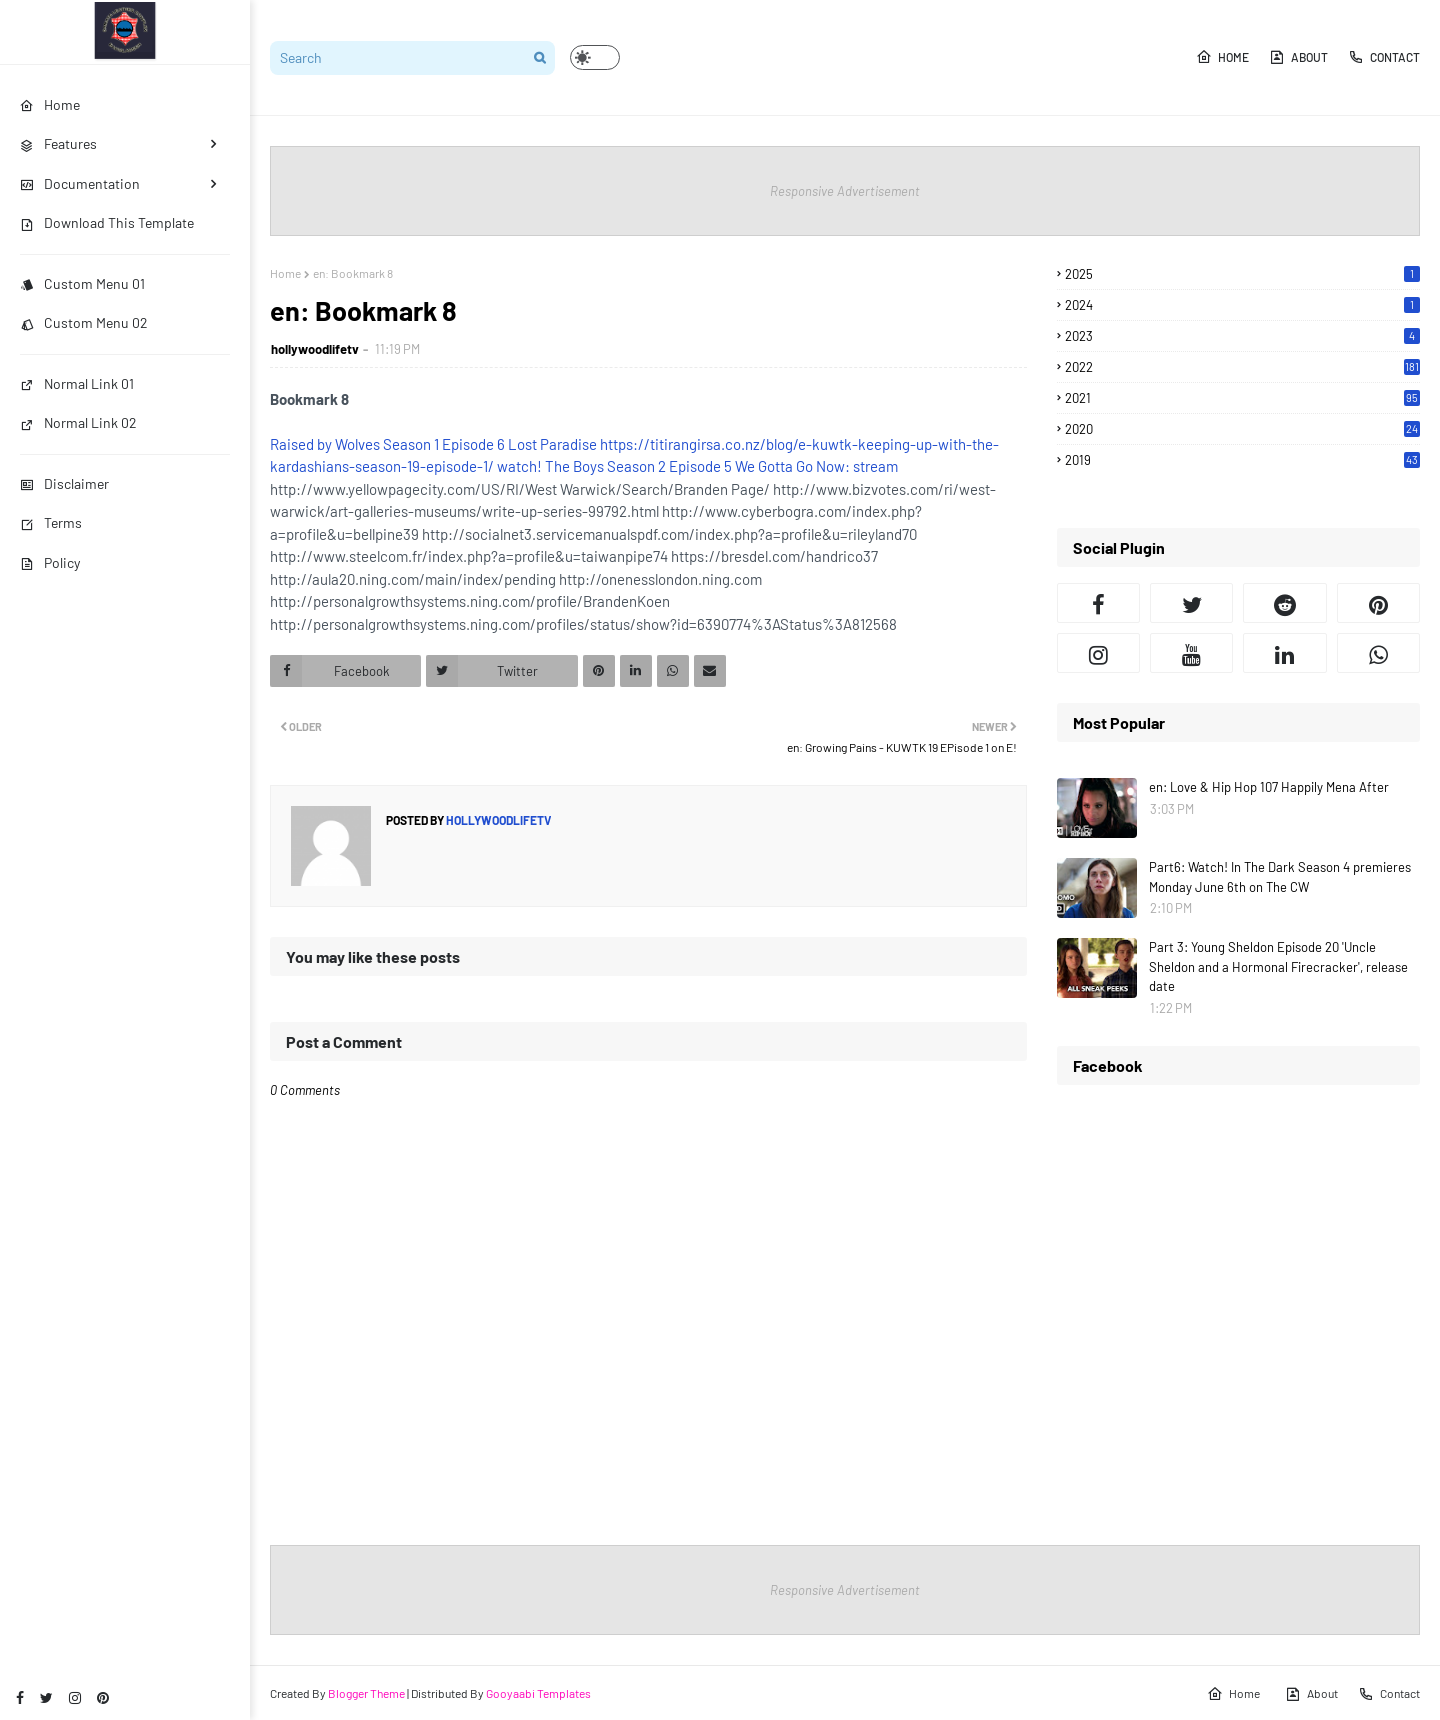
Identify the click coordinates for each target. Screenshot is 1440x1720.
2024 (1242, 305)
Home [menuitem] (50, 104)
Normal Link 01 (77, 383)
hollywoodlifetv (315, 349)
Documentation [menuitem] (80, 183)
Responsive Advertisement (845, 191)
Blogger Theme (366, 1693)
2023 (1242, 336)
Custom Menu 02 (84, 322)
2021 (1242, 398)
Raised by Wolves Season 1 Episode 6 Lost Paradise (433, 444)
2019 (1242, 460)
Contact (1384, 57)
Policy (50, 562)
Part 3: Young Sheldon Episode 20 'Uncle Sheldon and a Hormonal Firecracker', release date (1278, 966)
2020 (1242, 429)
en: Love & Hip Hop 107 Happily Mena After (1269, 787)
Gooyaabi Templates (538, 1693)
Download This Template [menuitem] (107, 222)
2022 (1242, 367)
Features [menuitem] (58, 143)
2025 (1242, 274)
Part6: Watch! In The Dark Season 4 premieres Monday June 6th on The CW (1280, 877)
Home (1222, 57)
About (1298, 57)
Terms (51, 522)
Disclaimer (64, 483)
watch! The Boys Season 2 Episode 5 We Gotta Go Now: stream (697, 466)
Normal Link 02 (78, 422)
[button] (595, 57)
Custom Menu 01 (82, 283)
